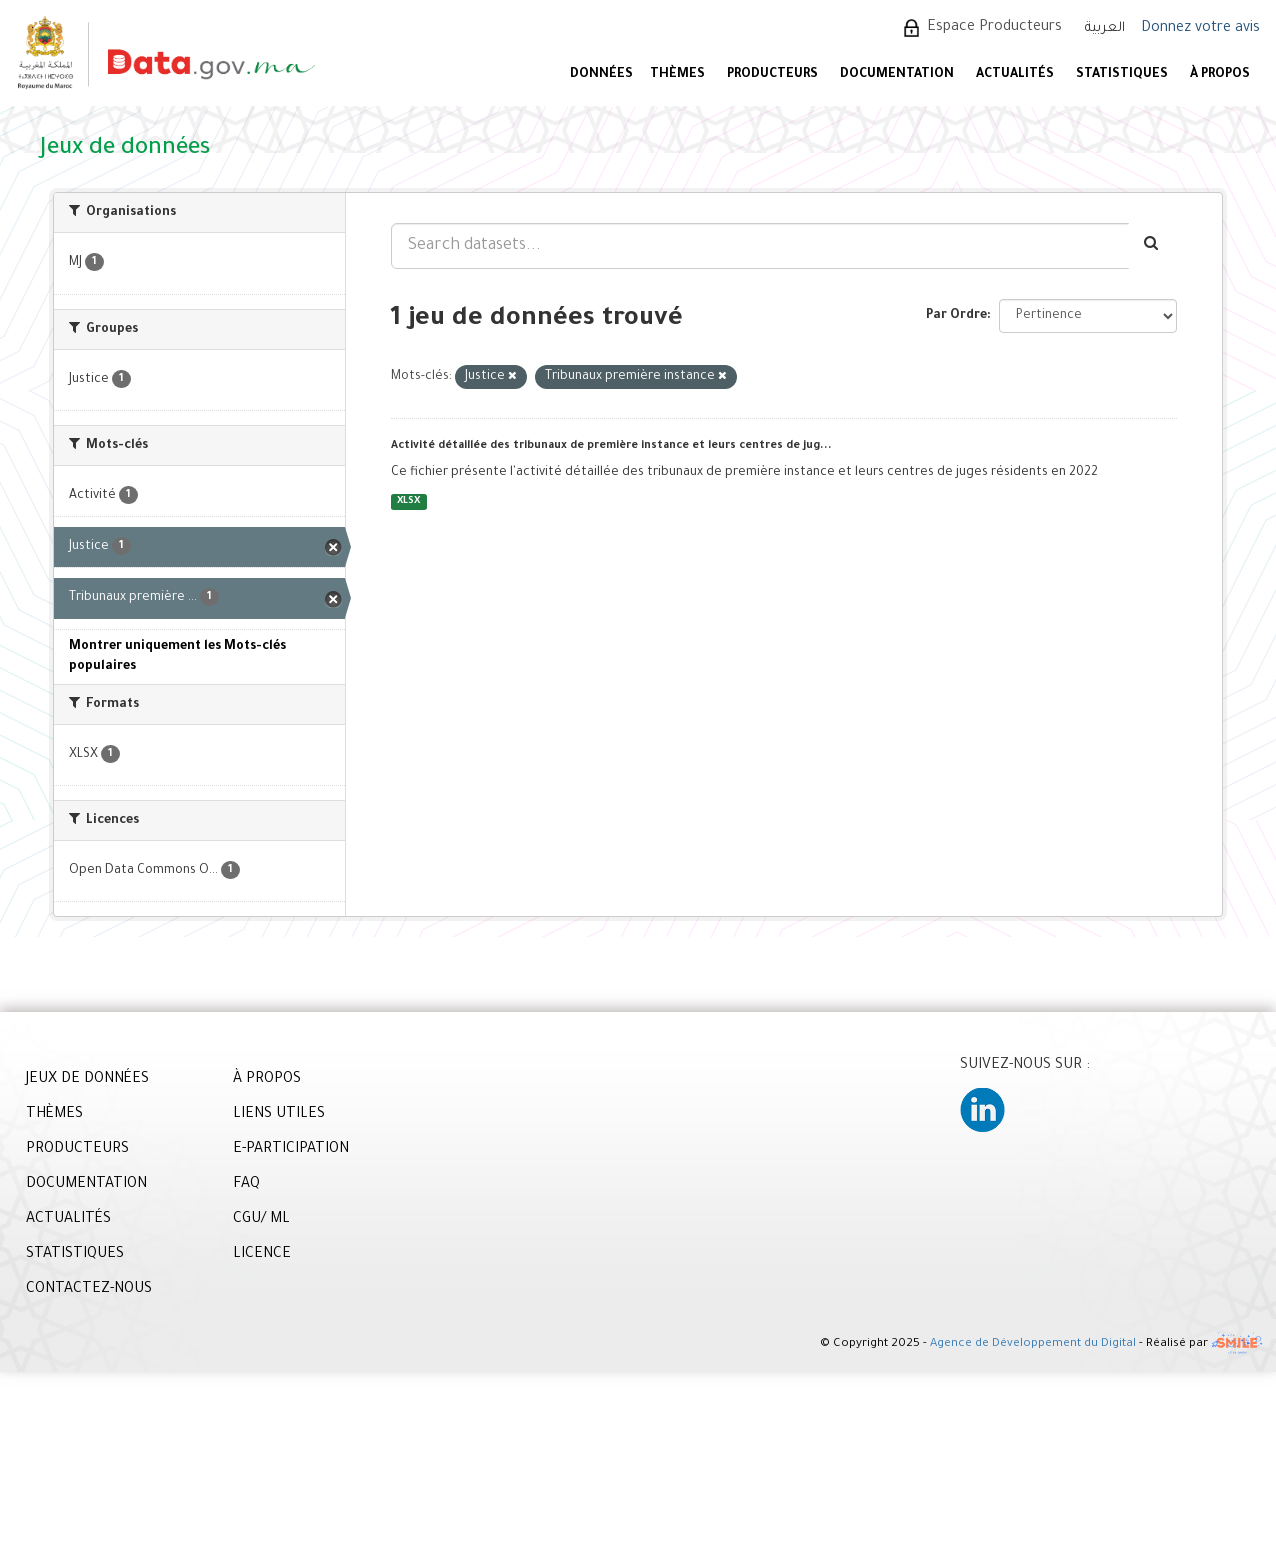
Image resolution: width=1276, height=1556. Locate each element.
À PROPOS (1220, 75)
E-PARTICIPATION (291, 1150)
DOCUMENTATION (897, 75)
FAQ (246, 1185)
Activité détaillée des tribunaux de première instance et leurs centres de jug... (611, 446)
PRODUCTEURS (772, 75)
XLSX (408, 501)
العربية (1105, 28)
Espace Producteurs (994, 28)
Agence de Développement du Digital (1033, 1345)
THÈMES (54, 1115)
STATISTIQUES (1122, 75)
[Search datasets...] (760, 246)
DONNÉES (601, 75)
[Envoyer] (1152, 246)
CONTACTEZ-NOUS (89, 1290)
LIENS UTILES (279, 1115)
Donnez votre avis (1200, 29)
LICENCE (262, 1255)
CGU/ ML (261, 1220)
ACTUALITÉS (1015, 75)
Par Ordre (956, 316)
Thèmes (677, 75)
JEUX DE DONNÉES (87, 1080)
